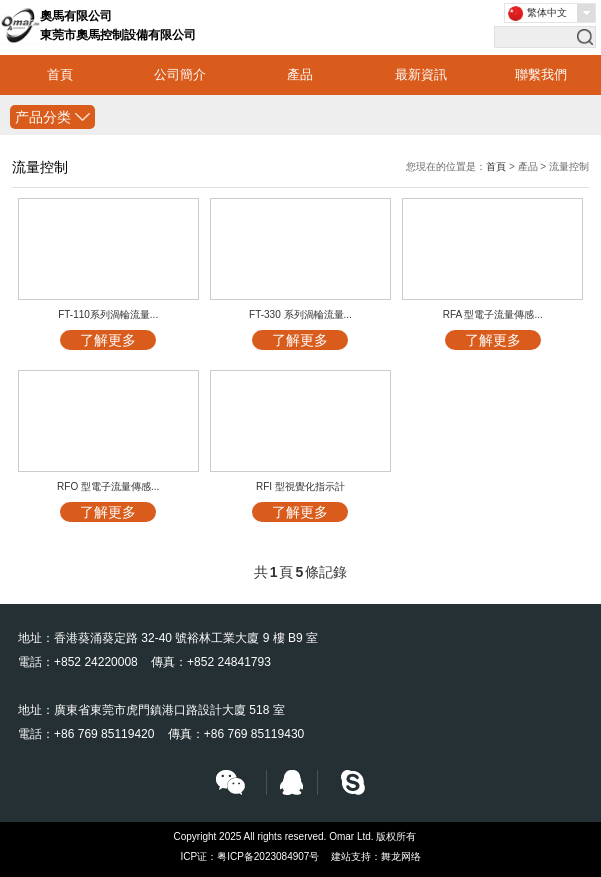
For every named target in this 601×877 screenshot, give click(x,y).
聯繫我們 (541, 74)
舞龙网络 (401, 856)
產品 (300, 74)
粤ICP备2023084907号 (268, 856)
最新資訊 (421, 74)
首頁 (60, 74)
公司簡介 (180, 74)
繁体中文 (547, 12)
